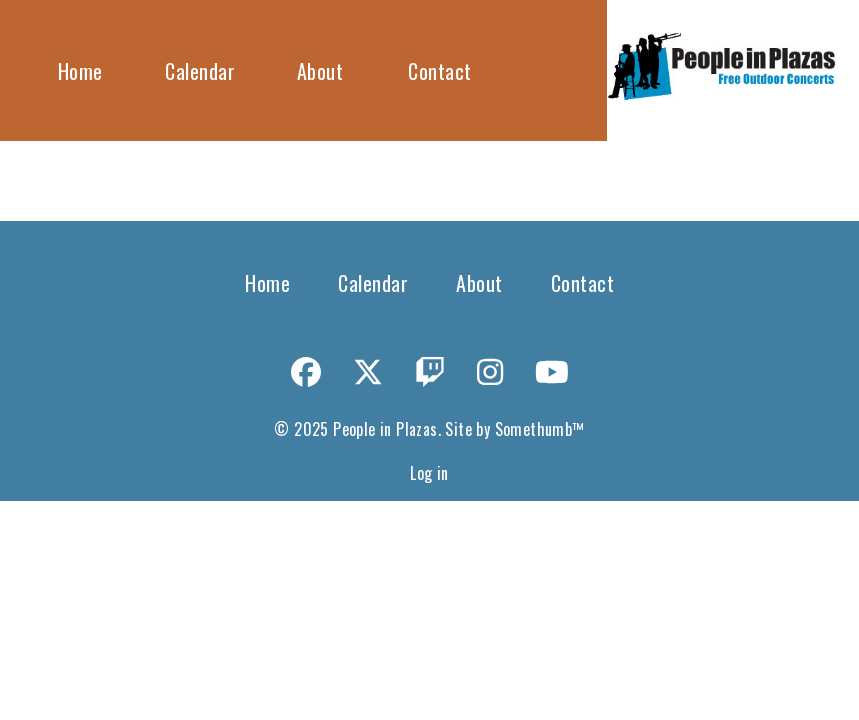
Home (80, 71)
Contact (440, 71)
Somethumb (534, 429)
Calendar (200, 71)
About (320, 71)
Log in (429, 473)
